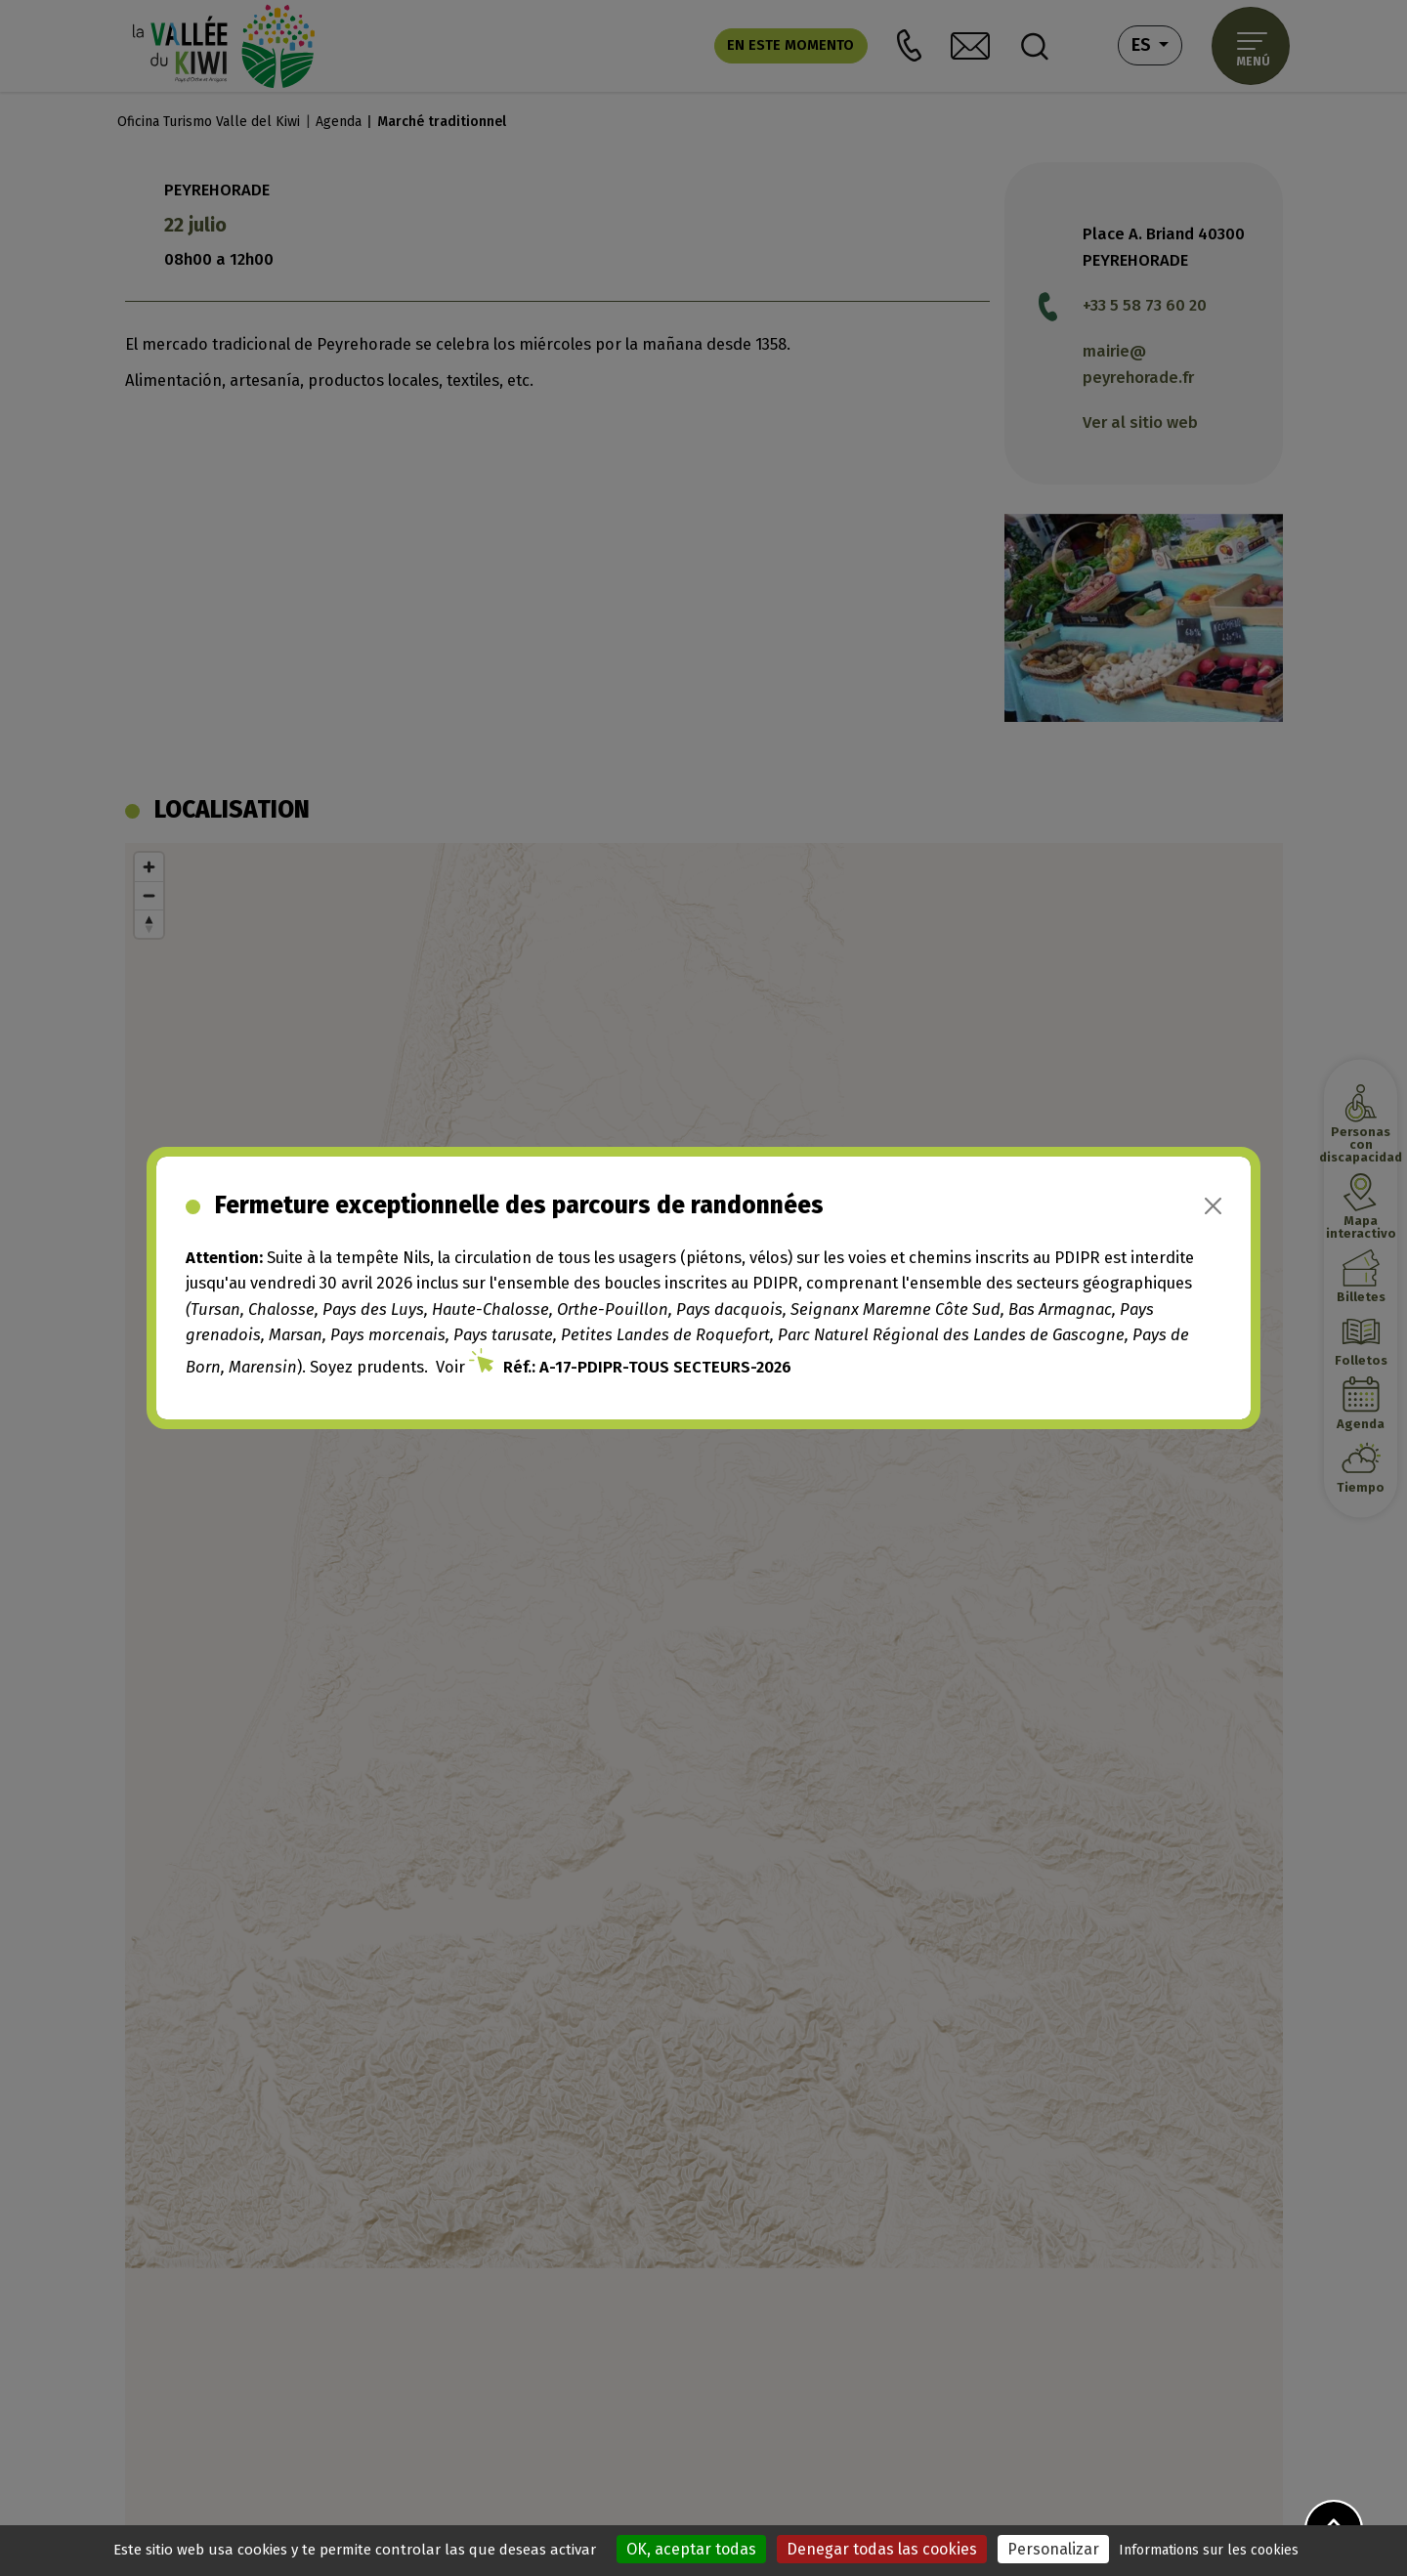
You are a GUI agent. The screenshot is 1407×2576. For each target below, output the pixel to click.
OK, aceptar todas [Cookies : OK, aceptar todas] (691, 2549)
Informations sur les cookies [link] (1209, 2550)
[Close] (1213, 1206)
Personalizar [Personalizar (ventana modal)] (1053, 2549)
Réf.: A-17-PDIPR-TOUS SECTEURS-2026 (647, 1366)
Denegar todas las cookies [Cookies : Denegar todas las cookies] (882, 2549)
